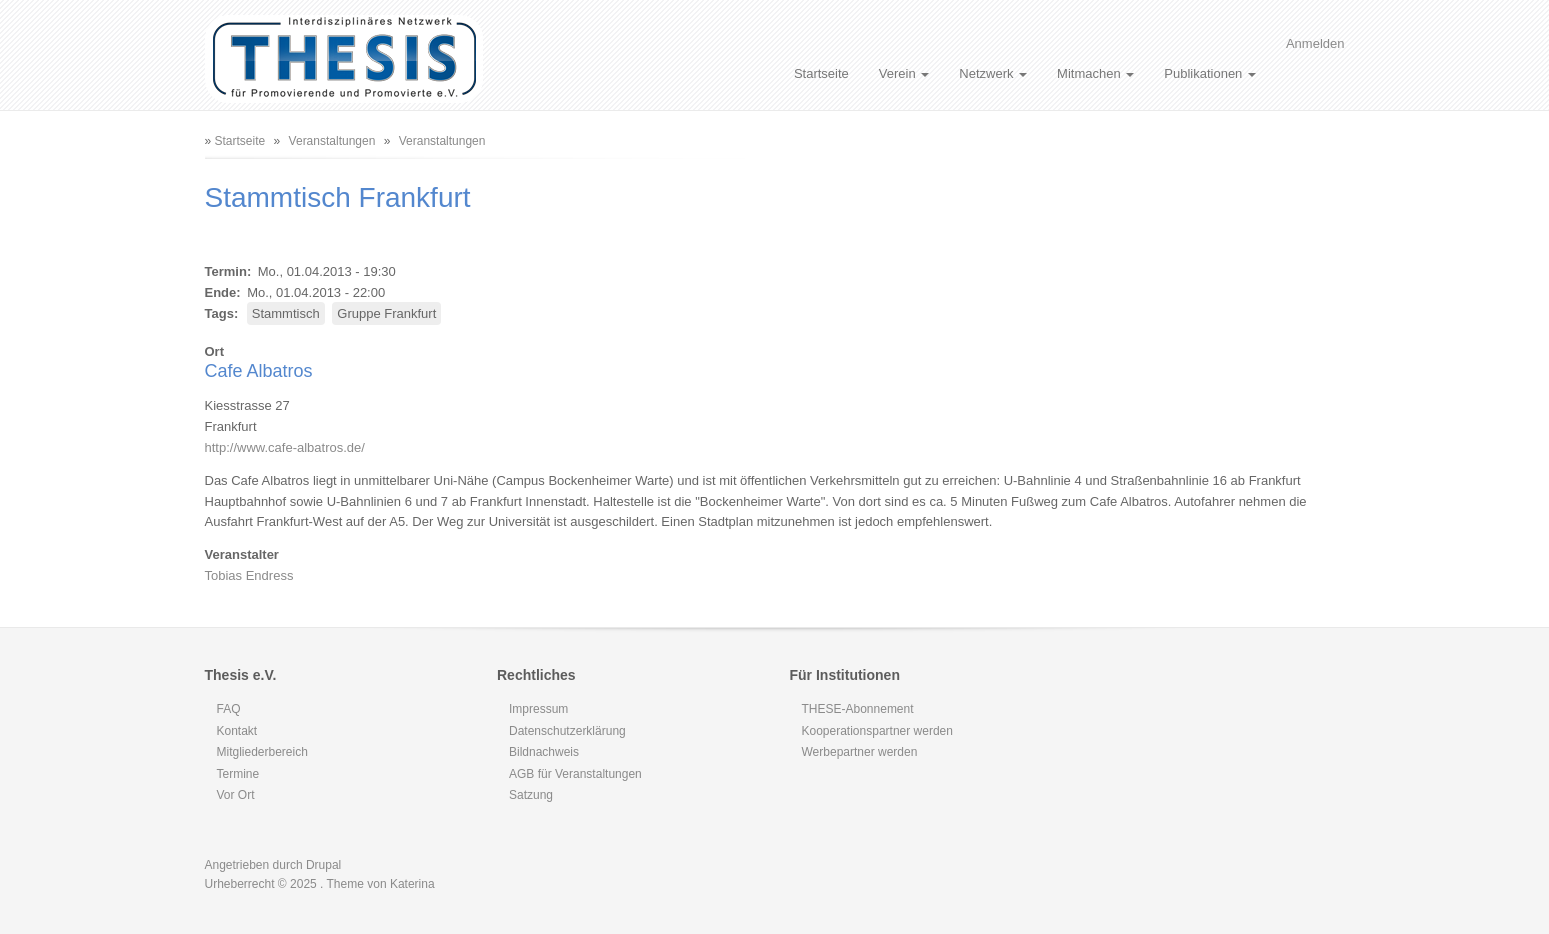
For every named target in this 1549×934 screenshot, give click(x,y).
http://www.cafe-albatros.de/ (285, 447)
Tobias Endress (249, 575)
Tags (219, 313)
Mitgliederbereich (262, 752)
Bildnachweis (544, 752)
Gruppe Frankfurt (386, 313)
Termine (238, 774)
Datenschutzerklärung (567, 731)
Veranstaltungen (332, 141)
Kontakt (237, 731)
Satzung (531, 795)
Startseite (821, 73)
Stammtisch (286, 313)
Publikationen (1210, 73)
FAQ (229, 709)
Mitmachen (1095, 73)
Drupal (323, 865)
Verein (904, 73)
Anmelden (1315, 43)
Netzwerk (993, 73)
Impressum (538, 709)
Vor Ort (236, 795)
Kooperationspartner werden (877, 731)
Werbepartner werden (860, 752)
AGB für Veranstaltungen (575, 774)
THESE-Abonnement (858, 709)
